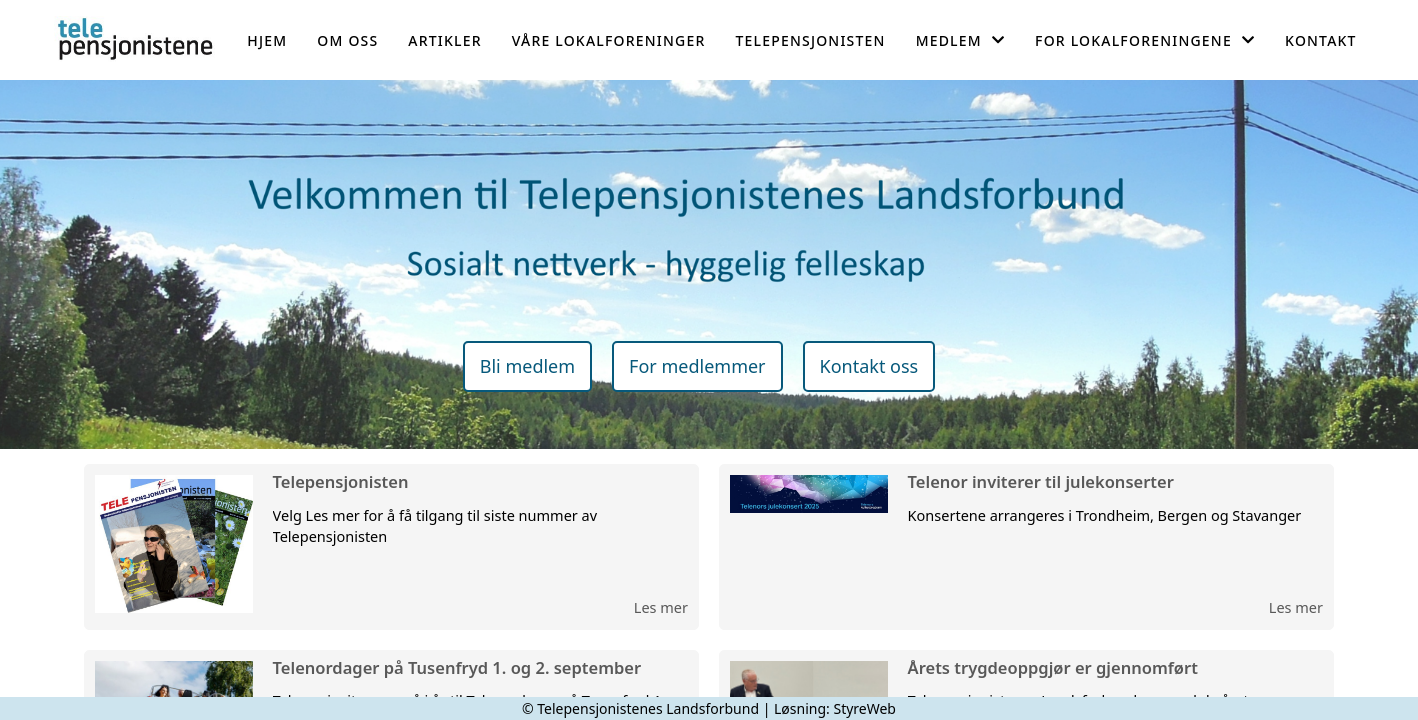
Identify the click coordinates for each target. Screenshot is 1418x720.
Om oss (347, 40)
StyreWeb (864, 708)
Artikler (444, 40)
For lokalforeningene (1145, 40)
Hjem (267, 40)
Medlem (960, 40)
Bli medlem (527, 366)
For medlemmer (697, 366)
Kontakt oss (869, 366)
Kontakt (1321, 40)
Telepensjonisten (810, 40)
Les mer (661, 607)
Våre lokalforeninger (609, 40)
